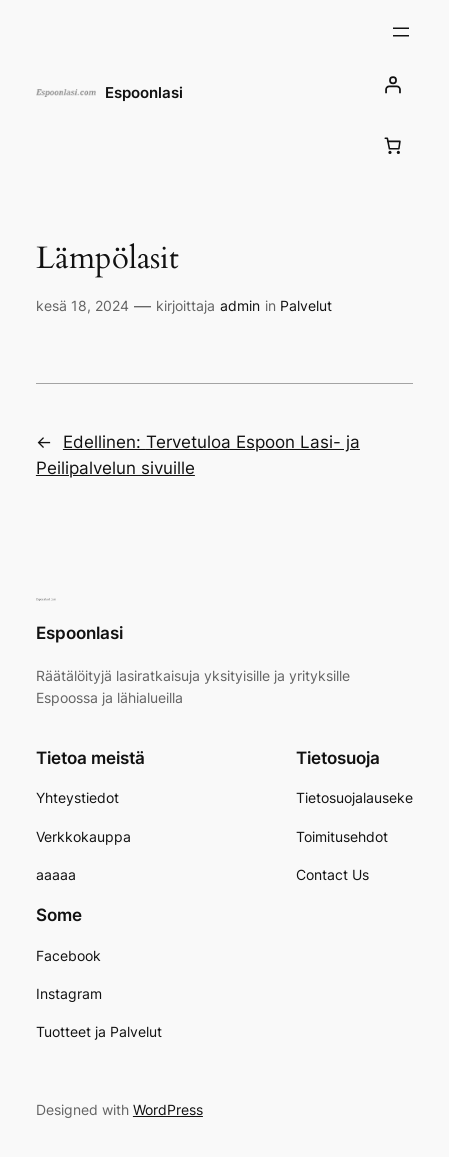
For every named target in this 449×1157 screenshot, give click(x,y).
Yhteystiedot (77, 797)
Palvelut (306, 305)
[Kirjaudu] (392, 84)
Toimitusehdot (342, 836)
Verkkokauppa (83, 836)
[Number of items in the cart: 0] (392, 145)
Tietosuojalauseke (354, 797)
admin (240, 305)
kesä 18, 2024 (82, 305)
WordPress (168, 1109)
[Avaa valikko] (401, 32)
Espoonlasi (144, 93)
